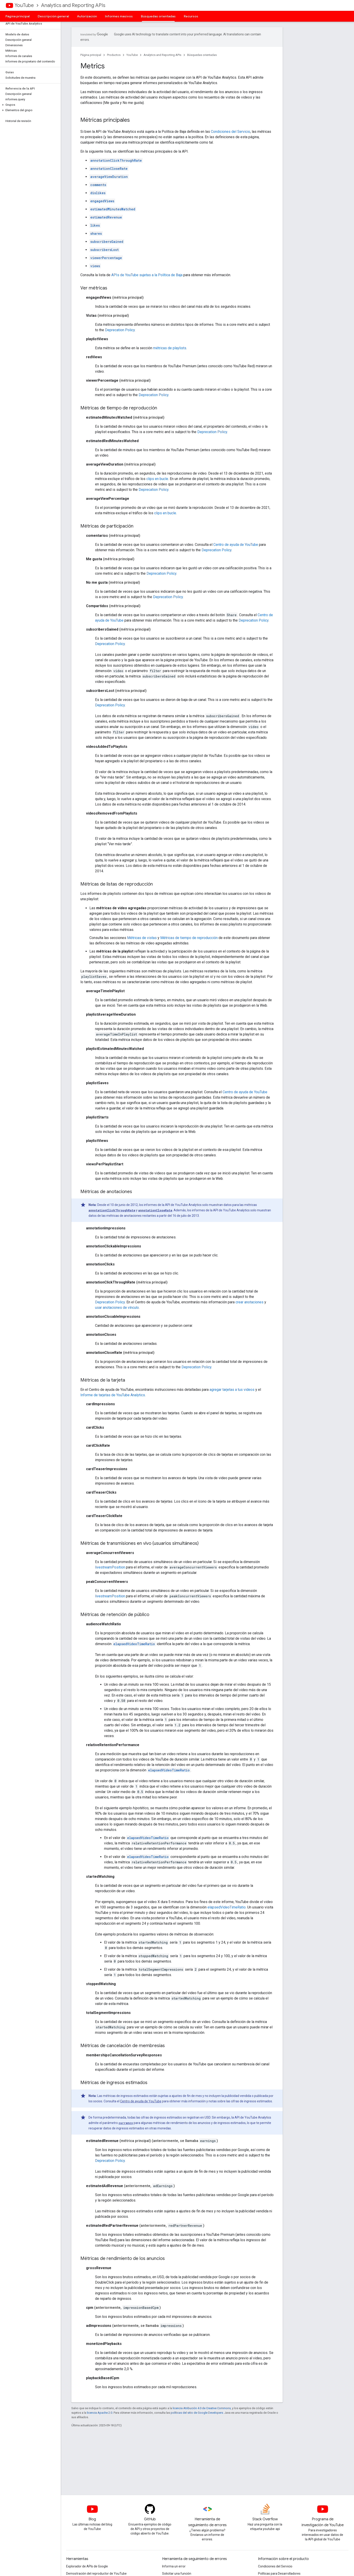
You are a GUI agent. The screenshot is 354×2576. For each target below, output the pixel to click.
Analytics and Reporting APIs (73, 5)
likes (95, 225)
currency (126, 2123)
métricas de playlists (169, 348)
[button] (29, 105)
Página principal (17, 16)
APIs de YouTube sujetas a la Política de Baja (146, 275)
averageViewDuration (109, 176)
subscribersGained (106, 241)
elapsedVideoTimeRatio (134, 1644)
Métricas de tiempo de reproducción (189, 938)
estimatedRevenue (106, 217)
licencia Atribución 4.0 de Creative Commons (202, 2408)
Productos (114, 55)
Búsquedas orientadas (202, 55)
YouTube (24, 5)
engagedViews (102, 201)
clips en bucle (157, 479)
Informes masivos (119, 16)
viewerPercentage (106, 258)
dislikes (97, 193)
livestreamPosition (110, 1567)
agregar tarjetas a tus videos (232, 1389)
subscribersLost (104, 250)
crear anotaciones (249, 1302)
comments (98, 185)
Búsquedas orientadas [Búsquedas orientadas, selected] (158, 16)
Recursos (191, 16)
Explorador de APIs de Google (87, 2566)
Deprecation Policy (120, 330)
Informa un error (174, 2566)
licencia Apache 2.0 (99, 2412)
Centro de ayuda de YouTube (235, 544)
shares (96, 233)
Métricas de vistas (142, 938)
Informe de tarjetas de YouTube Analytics (112, 1395)
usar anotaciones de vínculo (117, 1307)
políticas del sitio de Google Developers (197, 2412)
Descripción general (53, 16)
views (95, 266)
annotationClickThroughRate (116, 160)
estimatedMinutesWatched (112, 209)
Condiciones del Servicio (230, 131)
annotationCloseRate (109, 168)
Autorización (87, 16)
